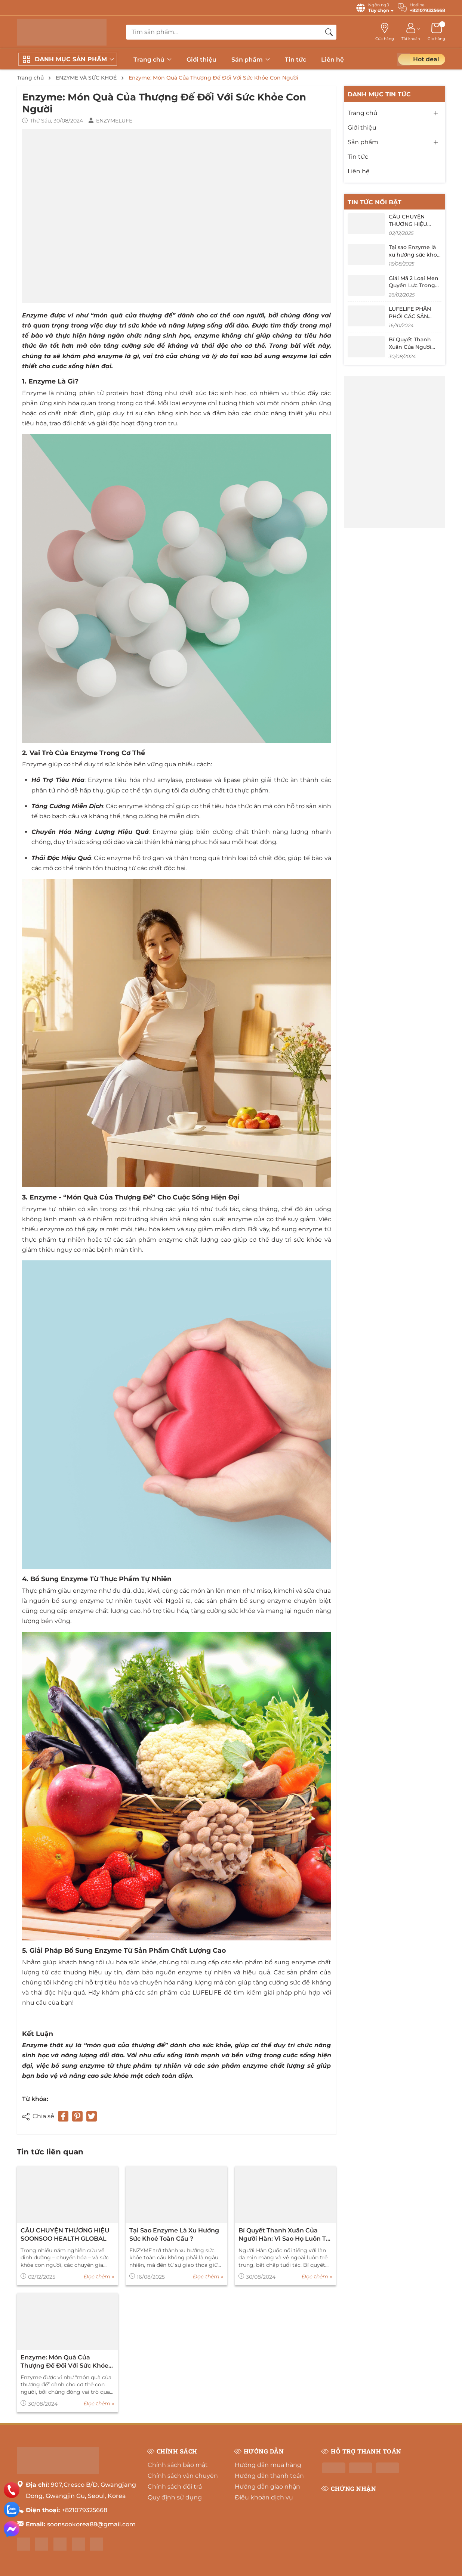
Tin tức (295, 59)
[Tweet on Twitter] (91, 2116)
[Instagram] (41, 2544)
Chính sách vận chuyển (183, 2475)
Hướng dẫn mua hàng (268, 2464)
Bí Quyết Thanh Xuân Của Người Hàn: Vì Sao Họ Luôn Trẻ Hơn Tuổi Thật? (285, 2235)
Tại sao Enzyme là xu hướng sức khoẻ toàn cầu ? (174, 2234)
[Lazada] (78, 2544)
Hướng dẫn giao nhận (267, 2486)
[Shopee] (60, 2544)
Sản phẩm (250, 59)
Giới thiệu (201, 59)
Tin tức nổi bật (374, 202)
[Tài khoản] (410, 32)
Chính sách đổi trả (175, 2486)
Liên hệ (332, 59)
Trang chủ (152, 59)
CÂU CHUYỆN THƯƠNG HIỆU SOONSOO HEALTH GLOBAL (65, 2234)
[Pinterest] (77, 2116)
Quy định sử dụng (175, 2497)
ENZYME (70, 2098)
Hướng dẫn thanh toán (269, 2475)
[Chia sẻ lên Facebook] (63, 2116)
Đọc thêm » (99, 2276)
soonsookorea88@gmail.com (91, 2524)
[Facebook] (23, 2544)
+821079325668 (84, 2510)
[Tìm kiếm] (328, 32)
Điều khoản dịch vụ (264, 2497)
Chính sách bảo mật (178, 2464)
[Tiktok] (96, 2544)
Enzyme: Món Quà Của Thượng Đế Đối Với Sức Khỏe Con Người (64, 2362)
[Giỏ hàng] (436, 32)
